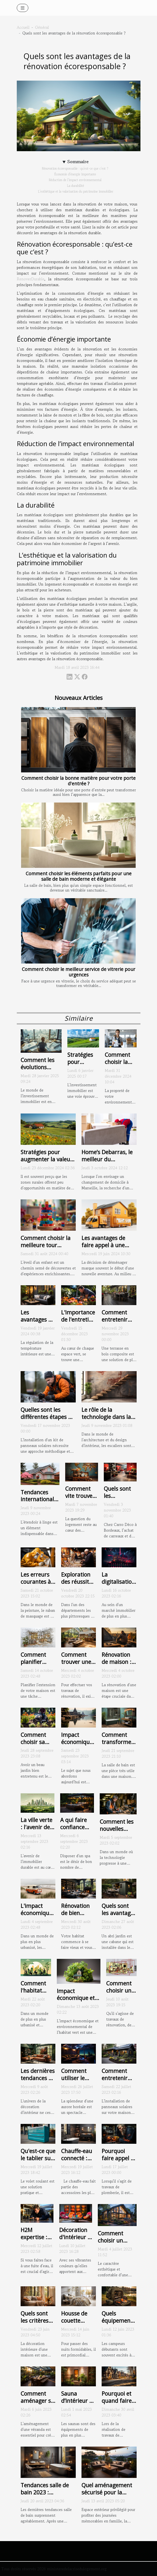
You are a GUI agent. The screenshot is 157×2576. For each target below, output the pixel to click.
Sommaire (78, 161)
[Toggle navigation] (23, 8)
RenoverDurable (30, 279)
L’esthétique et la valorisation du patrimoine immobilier (75, 191)
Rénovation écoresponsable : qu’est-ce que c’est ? (75, 168)
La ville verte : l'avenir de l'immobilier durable (36, 1830)
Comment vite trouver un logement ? (80, 1499)
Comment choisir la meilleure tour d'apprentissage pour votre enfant (48, 1248)
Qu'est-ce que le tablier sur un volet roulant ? (38, 2161)
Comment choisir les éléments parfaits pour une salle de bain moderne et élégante (79, 876)
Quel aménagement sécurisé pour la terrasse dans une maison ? (106, 2495)
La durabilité (75, 185)
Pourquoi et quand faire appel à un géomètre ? (117, 2404)
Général (42, 27)
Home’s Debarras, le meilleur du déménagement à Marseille (107, 1162)
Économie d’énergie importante (75, 174)
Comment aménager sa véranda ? (37, 2401)
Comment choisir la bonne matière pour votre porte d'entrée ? (78, 781)
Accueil (23, 27)
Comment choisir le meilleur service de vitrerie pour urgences (78, 972)
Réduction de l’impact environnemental (75, 180)
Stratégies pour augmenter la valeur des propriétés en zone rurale (46, 1162)
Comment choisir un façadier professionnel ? (117, 2244)
